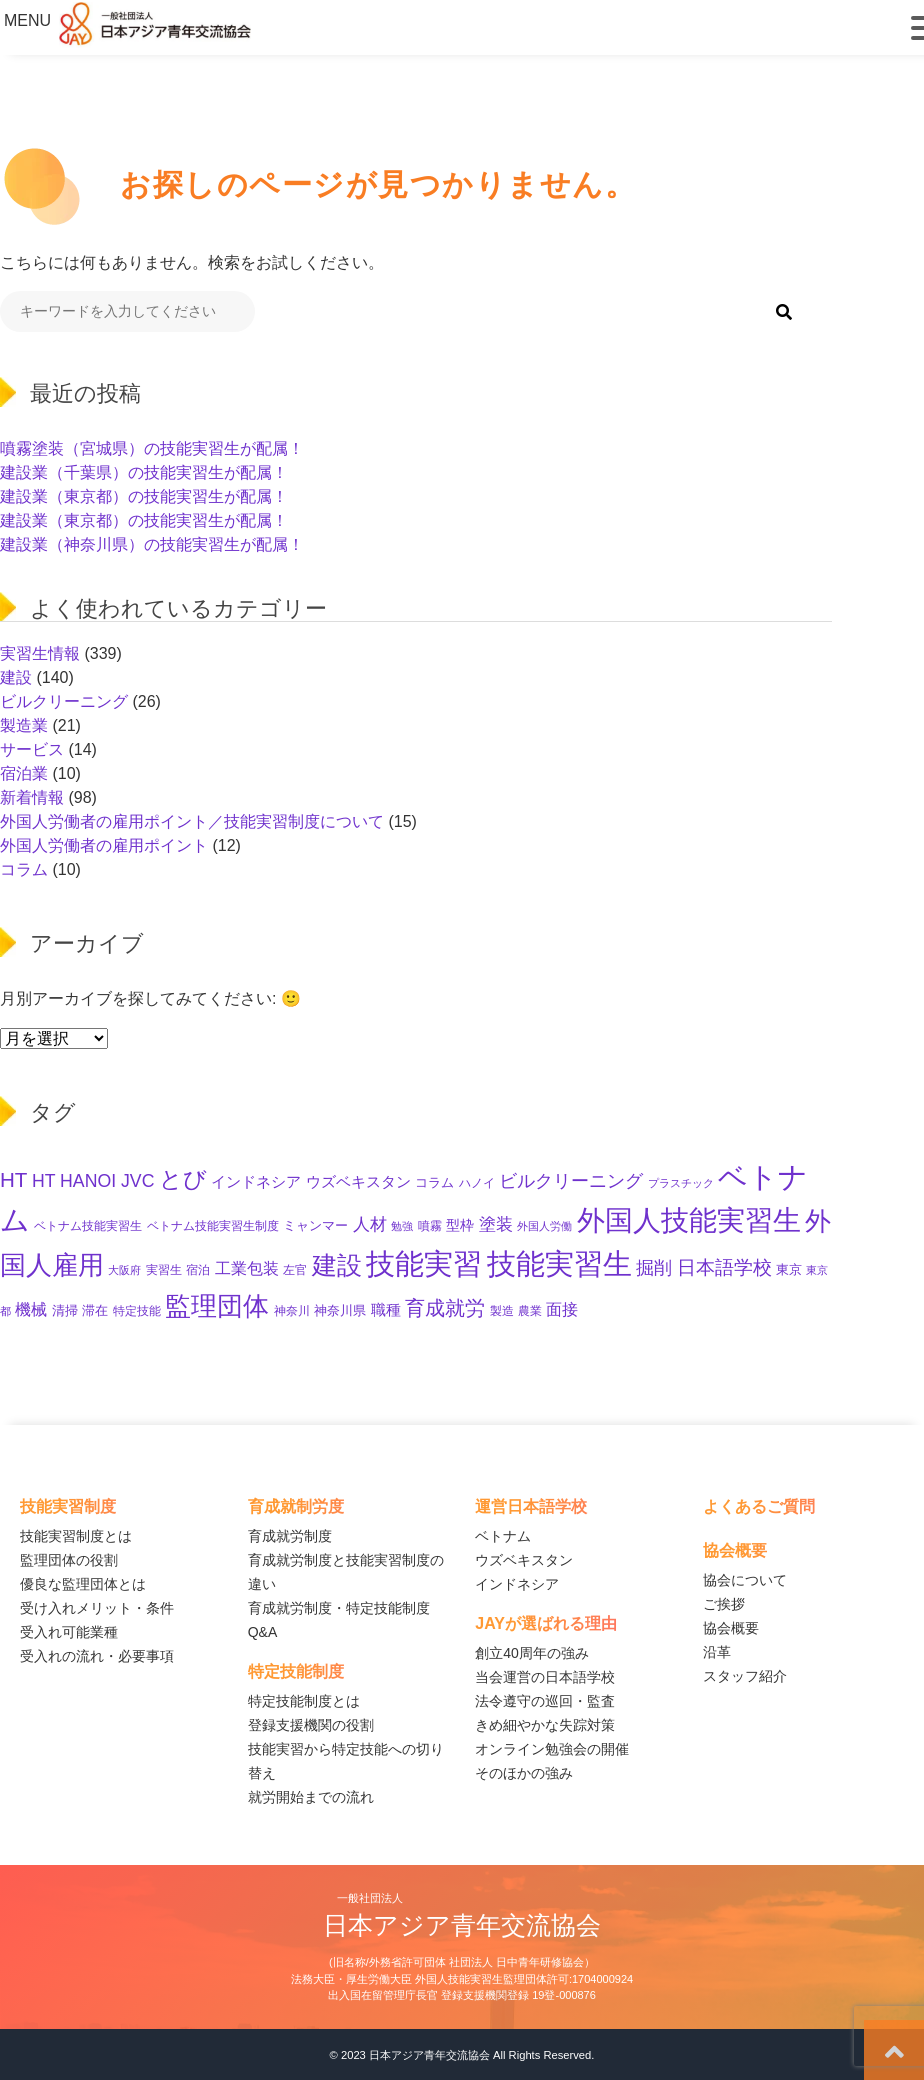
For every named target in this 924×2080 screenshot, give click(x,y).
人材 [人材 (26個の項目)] (370, 1224)
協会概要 (731, 1628)
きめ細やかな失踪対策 (545, 1725)
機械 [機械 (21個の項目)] (31, 1309)
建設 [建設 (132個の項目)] (337, 1265)
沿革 (717, 1652)
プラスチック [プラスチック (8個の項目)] (681, 1183)
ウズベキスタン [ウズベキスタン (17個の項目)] (358, 1181)
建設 (16, 677)
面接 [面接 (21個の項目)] (562, 1309)
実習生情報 (40, 653)
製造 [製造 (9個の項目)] (502, 1311)
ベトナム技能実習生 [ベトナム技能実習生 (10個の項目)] (88, 1226)
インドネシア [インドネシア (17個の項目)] (256, 1181)
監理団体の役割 (69, 1560)
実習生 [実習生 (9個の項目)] (164, 1270)
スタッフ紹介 (745, 1676)
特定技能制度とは (304, 1701)
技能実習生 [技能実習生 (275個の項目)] (559, 1263)
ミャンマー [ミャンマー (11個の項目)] (315, 1225)
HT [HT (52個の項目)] (13, 1179)
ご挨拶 (724, 1604)
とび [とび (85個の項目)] (183, 1179)
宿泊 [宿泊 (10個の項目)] (198, 1270)
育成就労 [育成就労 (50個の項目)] (445, 1307)
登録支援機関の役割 (311, 1725)
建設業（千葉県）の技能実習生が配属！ (144, 472)
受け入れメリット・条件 (97, 1608)
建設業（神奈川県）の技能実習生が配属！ (152, 544)
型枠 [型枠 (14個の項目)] (460, 1225)
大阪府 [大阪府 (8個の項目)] (124, 1270)
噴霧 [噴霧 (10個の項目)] (430, 1226)
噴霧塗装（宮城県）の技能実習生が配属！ (152, 448)
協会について (745, 1580)
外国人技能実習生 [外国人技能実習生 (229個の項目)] (689, 1220)
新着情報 (32, 797)
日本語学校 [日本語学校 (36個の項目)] (724, 1267)
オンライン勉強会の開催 (552, 1749)
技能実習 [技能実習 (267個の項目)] (424, 1264)
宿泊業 (24, 773)
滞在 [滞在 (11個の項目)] (95, 1310)
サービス (32, 749)
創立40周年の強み (532, 1653)
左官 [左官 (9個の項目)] (295, 1270)
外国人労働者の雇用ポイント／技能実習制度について (192, 821)
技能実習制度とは (76, 1536)
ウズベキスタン (524, 1560)
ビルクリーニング (64, 701)
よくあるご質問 (759, 1506)
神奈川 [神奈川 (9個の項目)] (292, 1311)
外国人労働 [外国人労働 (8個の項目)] (544, 1226)
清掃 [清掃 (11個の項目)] (65, 1310)
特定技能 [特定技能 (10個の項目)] (137, 1311)
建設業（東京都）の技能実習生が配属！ (144, 496)
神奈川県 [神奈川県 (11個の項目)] (340, 1310)
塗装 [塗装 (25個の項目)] (496, 1224)
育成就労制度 (290, 1536)
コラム (24, 869)
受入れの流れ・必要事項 (97, 1656)
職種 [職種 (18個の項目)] (386, 1309)
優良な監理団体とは (83, 1584)
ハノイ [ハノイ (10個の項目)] (477, 1183)
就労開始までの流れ (311, 1797)
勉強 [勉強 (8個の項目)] (402, 1226)
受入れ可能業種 (69, 1632)
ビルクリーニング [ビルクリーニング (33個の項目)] (571, 1180)
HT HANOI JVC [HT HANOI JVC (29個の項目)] (93, 1181)
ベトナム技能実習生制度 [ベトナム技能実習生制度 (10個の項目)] (213, 1226)
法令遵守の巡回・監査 (545, 1701)
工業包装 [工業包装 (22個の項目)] (247, 1268)
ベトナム (503, 1536)
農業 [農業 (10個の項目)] (530, 1311)
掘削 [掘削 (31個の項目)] (654, 1268)
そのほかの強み (524, 1773)
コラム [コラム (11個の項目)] (434, 1182)
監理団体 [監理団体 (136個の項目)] (217, 1306)
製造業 (24, 725)
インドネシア (517, 1584)
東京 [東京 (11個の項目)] (789, 1269)
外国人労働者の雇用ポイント (104, 845)
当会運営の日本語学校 (545, 1677)
